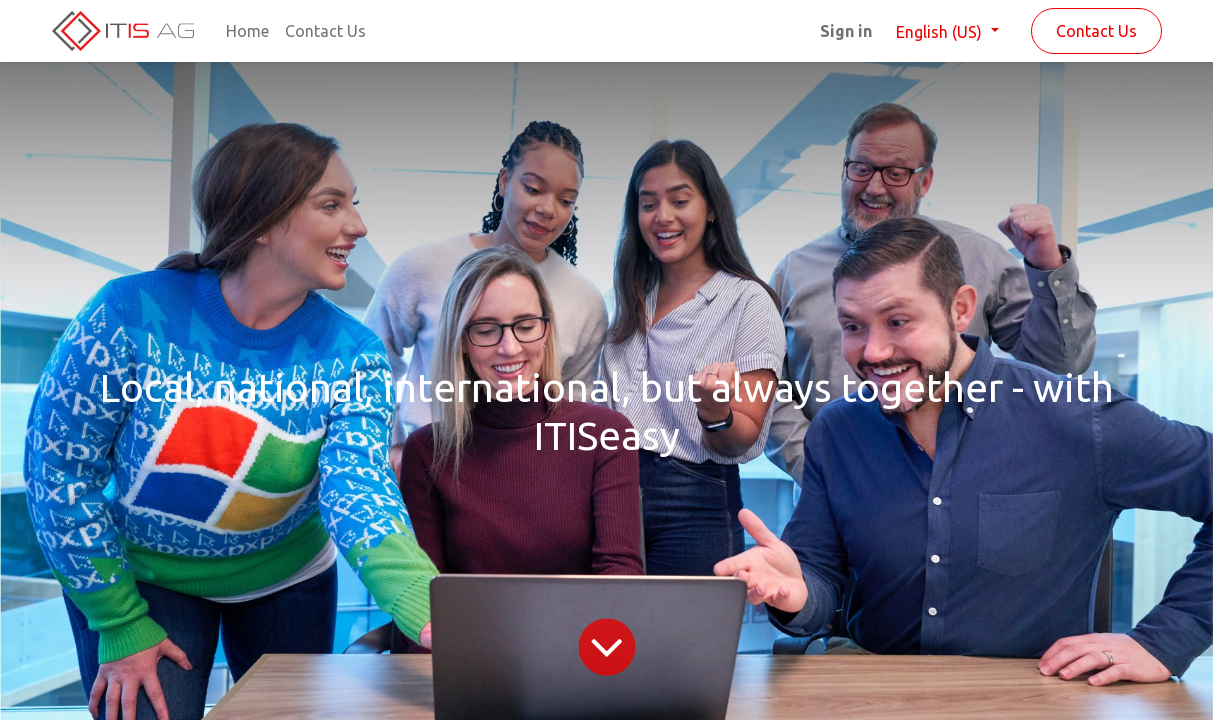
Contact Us (1096, 31)
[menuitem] (247, 31)
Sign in (846, 31)
